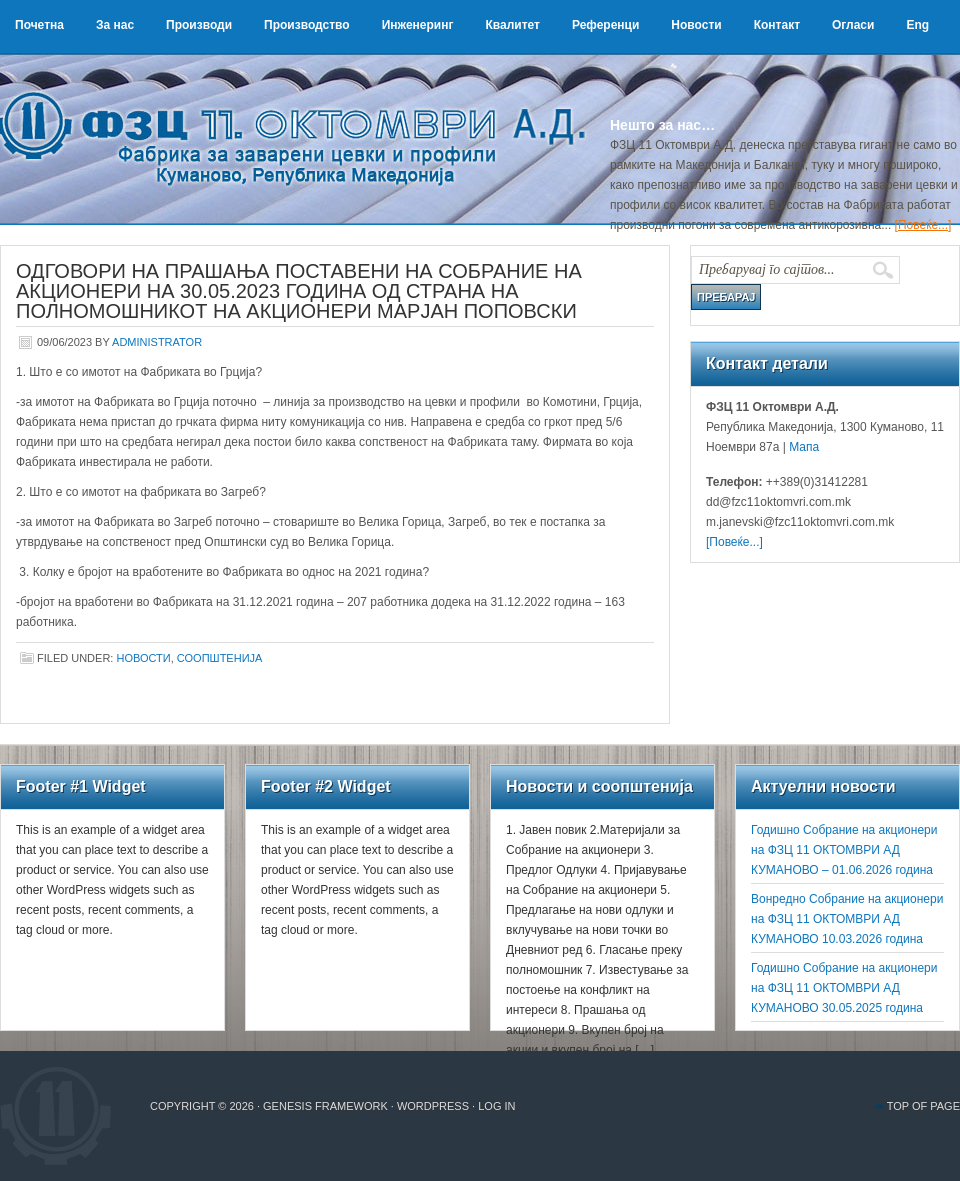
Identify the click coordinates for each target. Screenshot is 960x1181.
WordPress (433, 1106)
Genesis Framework (325, 1106)
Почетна (39, 25)
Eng (917, 25)
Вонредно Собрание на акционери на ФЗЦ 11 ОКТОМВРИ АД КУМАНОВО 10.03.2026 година (847, 919)
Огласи (853, 25)
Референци (605, 25)
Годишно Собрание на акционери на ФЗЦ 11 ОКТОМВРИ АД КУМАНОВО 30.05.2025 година (844, 988)
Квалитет (512, 25)
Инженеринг (418, 25)
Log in (496, 1106)
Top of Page (923, 1106)
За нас (115, 25)
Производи (199, 25)
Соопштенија (220, 658)
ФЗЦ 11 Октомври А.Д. (300, 115)
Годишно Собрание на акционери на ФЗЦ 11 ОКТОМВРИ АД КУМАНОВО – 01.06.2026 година (844, 850)
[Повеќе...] (923, 225)
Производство (307, 25)
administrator (157, 342)
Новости (696, 25)
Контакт (777, 25)
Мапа (802, 447)
